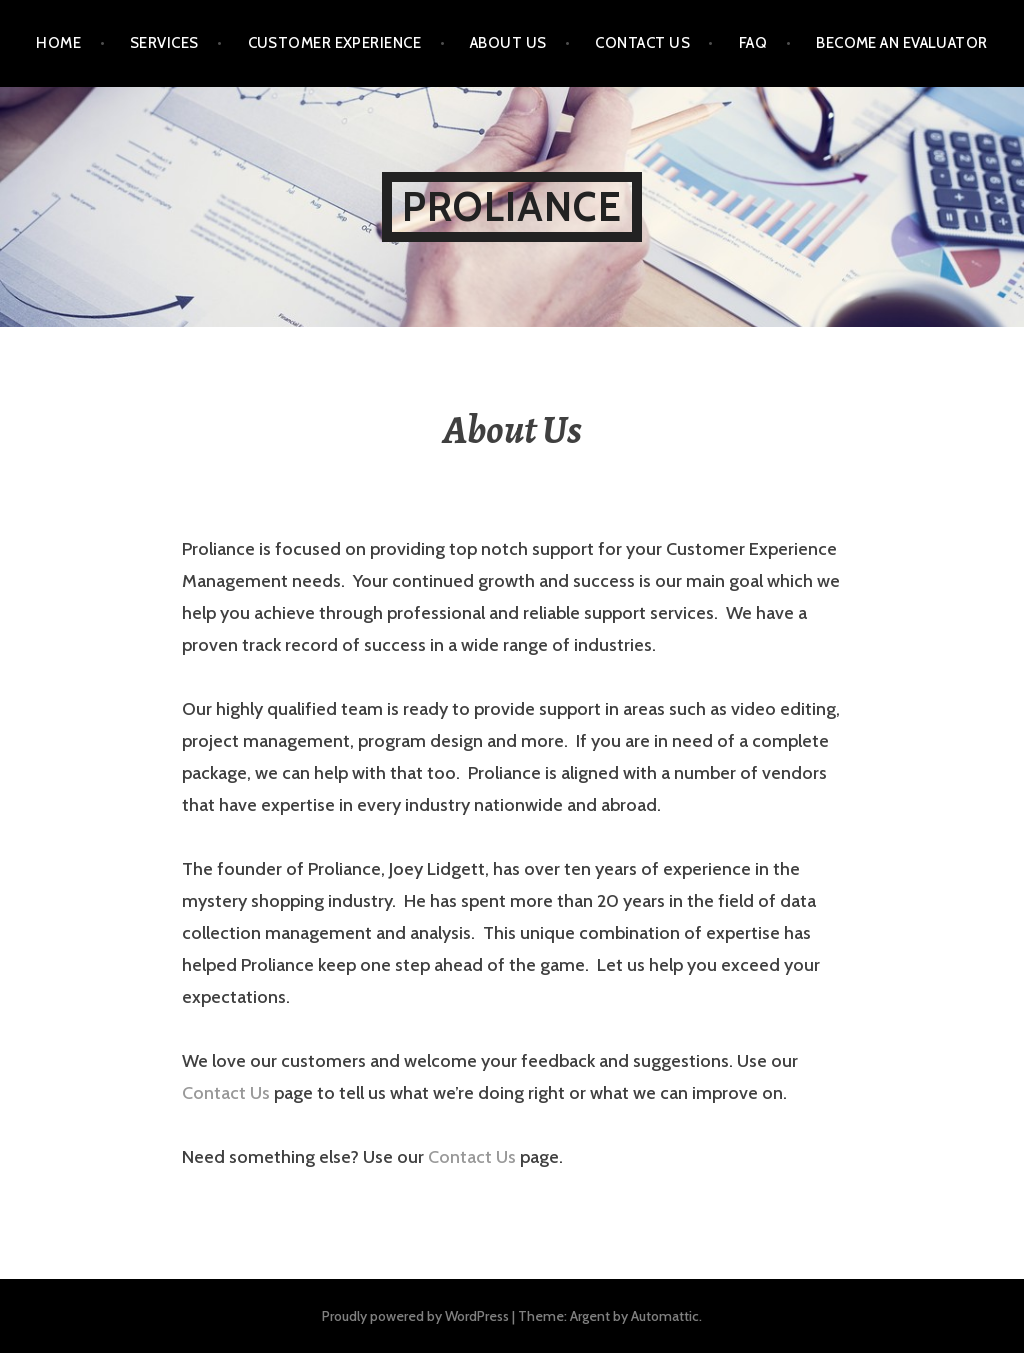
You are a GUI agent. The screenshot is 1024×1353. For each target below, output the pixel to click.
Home (58, 43)
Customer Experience (335, 43)
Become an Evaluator (902, 43)
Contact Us (642, 43)
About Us (508, 43)
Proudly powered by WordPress (415, 1316)
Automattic (665, 1316)
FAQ (753, 43)
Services (164, 43)
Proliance (512, 206)
